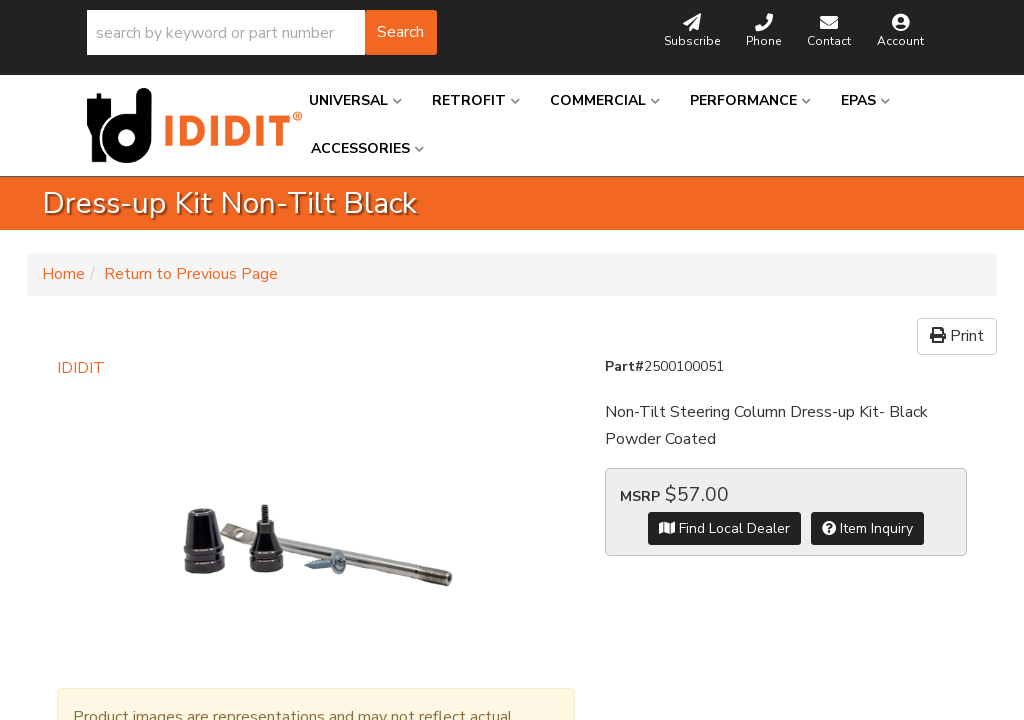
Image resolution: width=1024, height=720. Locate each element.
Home (63, 274)
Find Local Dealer (724, 528)
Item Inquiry (867, 528)
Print (957, 336)
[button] (262, 32)
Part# (624, 366)
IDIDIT (81, 368)
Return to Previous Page (191, 274)
